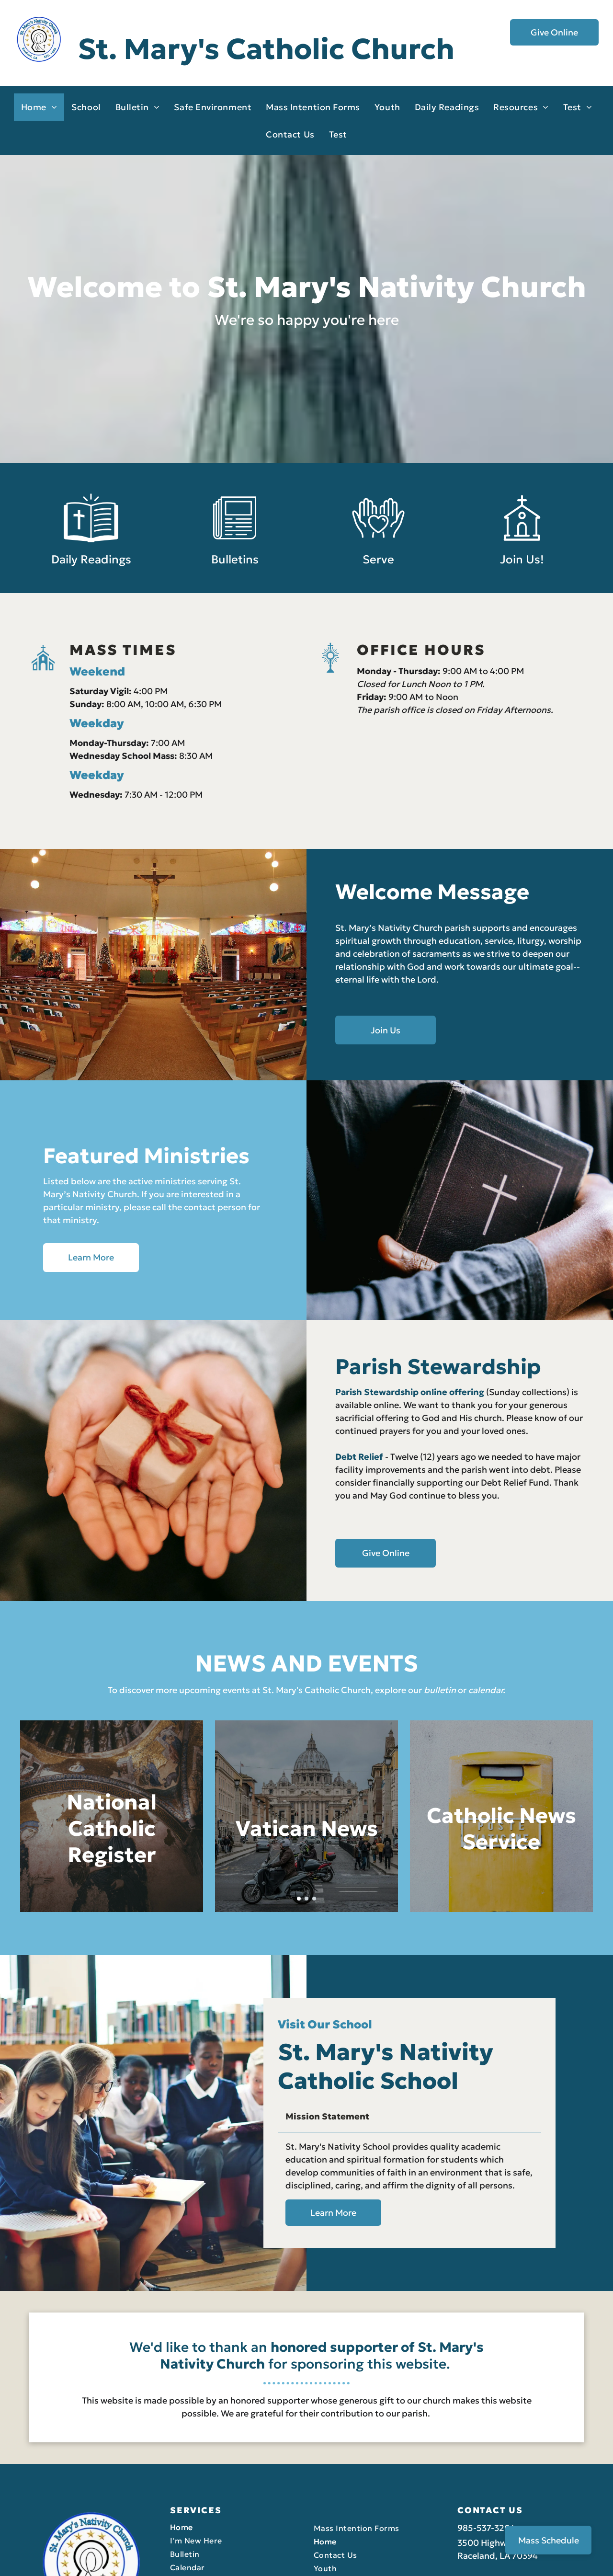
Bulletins (235, 575)
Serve (378, 575)
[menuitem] (39, 107)
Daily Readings (91, 575)
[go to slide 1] (299, 1899)
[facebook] (586, 2560)
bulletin (440, 1689)
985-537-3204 (486, 2426)
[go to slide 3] (314, 1899)
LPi (112, 2556)
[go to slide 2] (306, 1899)
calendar (485, 1689)
